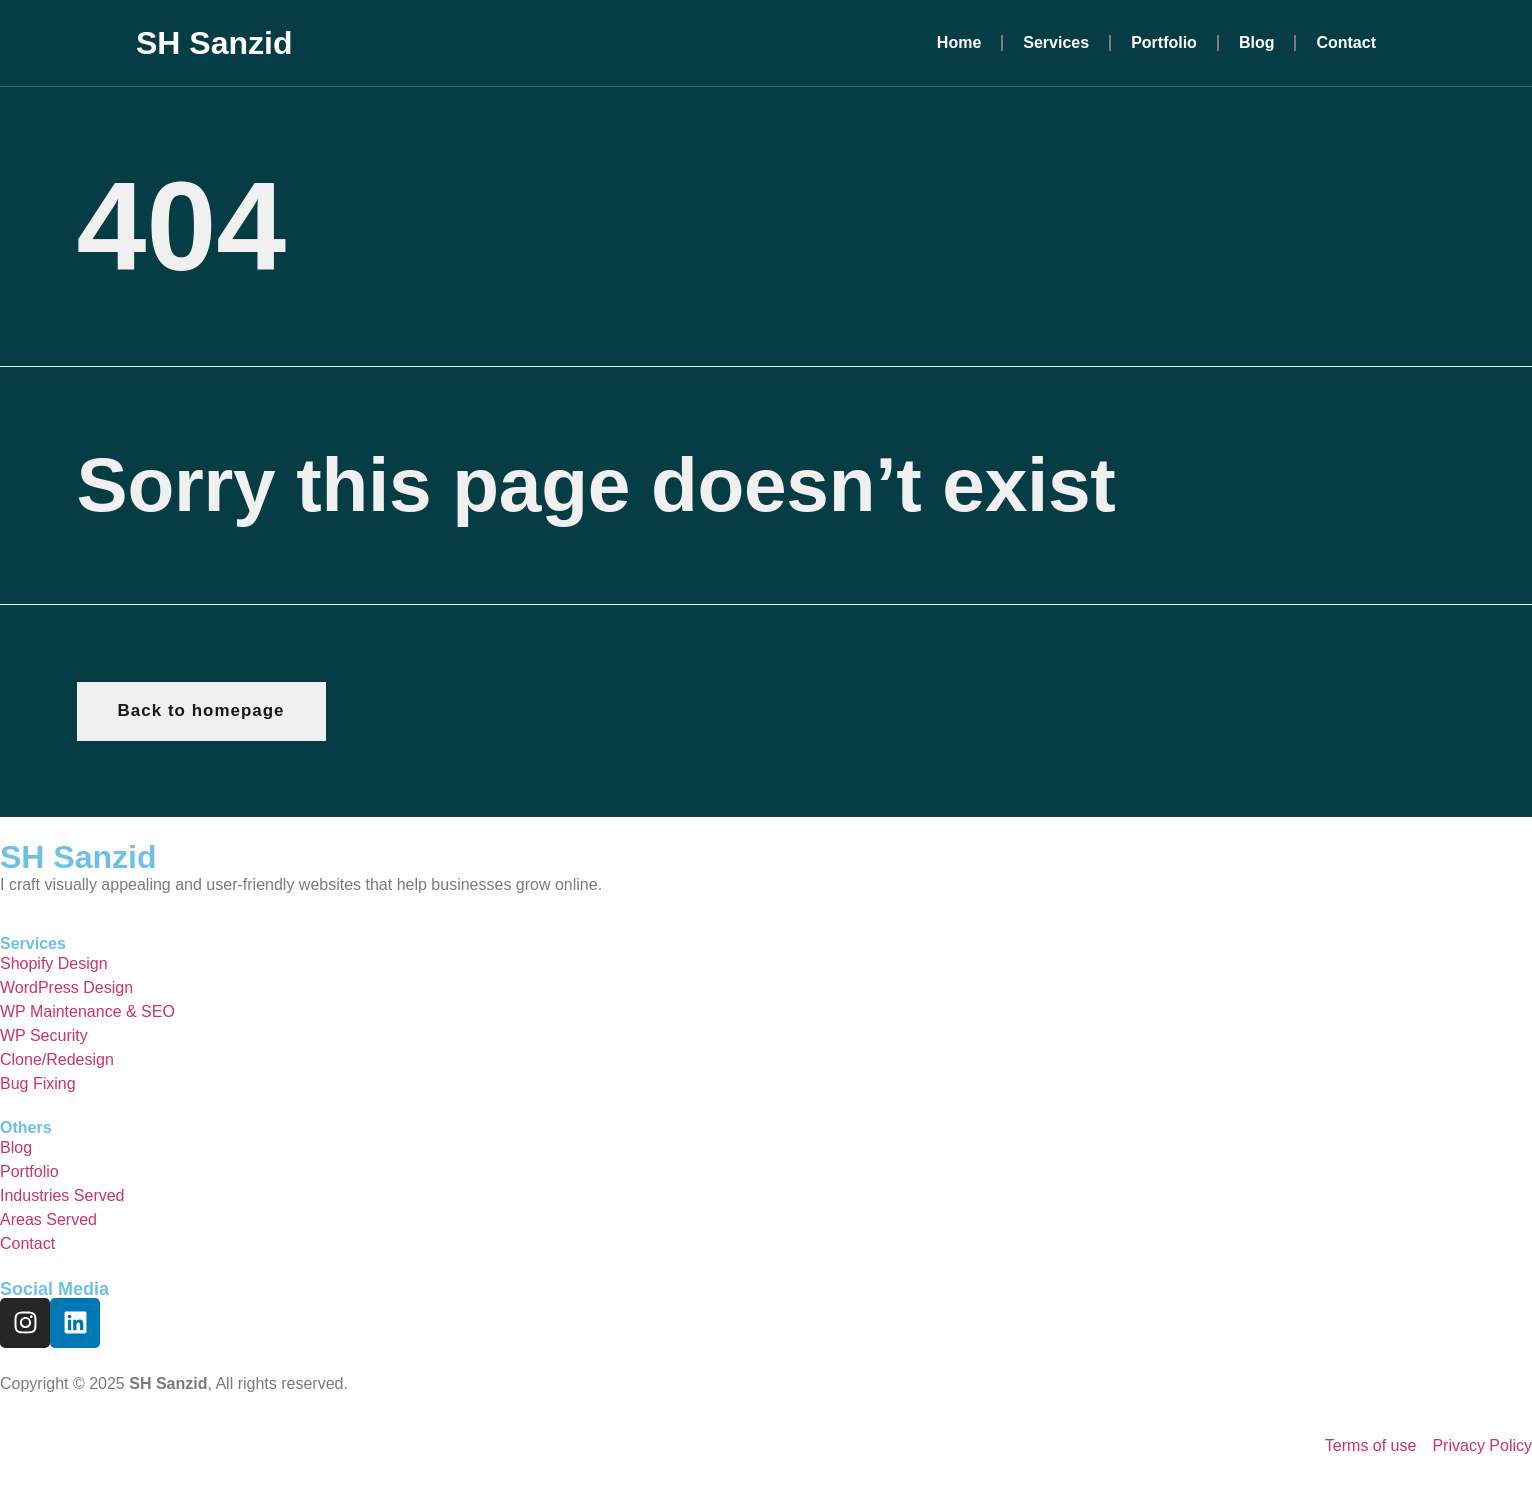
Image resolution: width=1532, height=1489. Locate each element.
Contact (1346, 42)
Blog (1257, 42)
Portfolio (1164, 42)
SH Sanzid (214, 43)
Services (1056, 42)
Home (959, 42)
